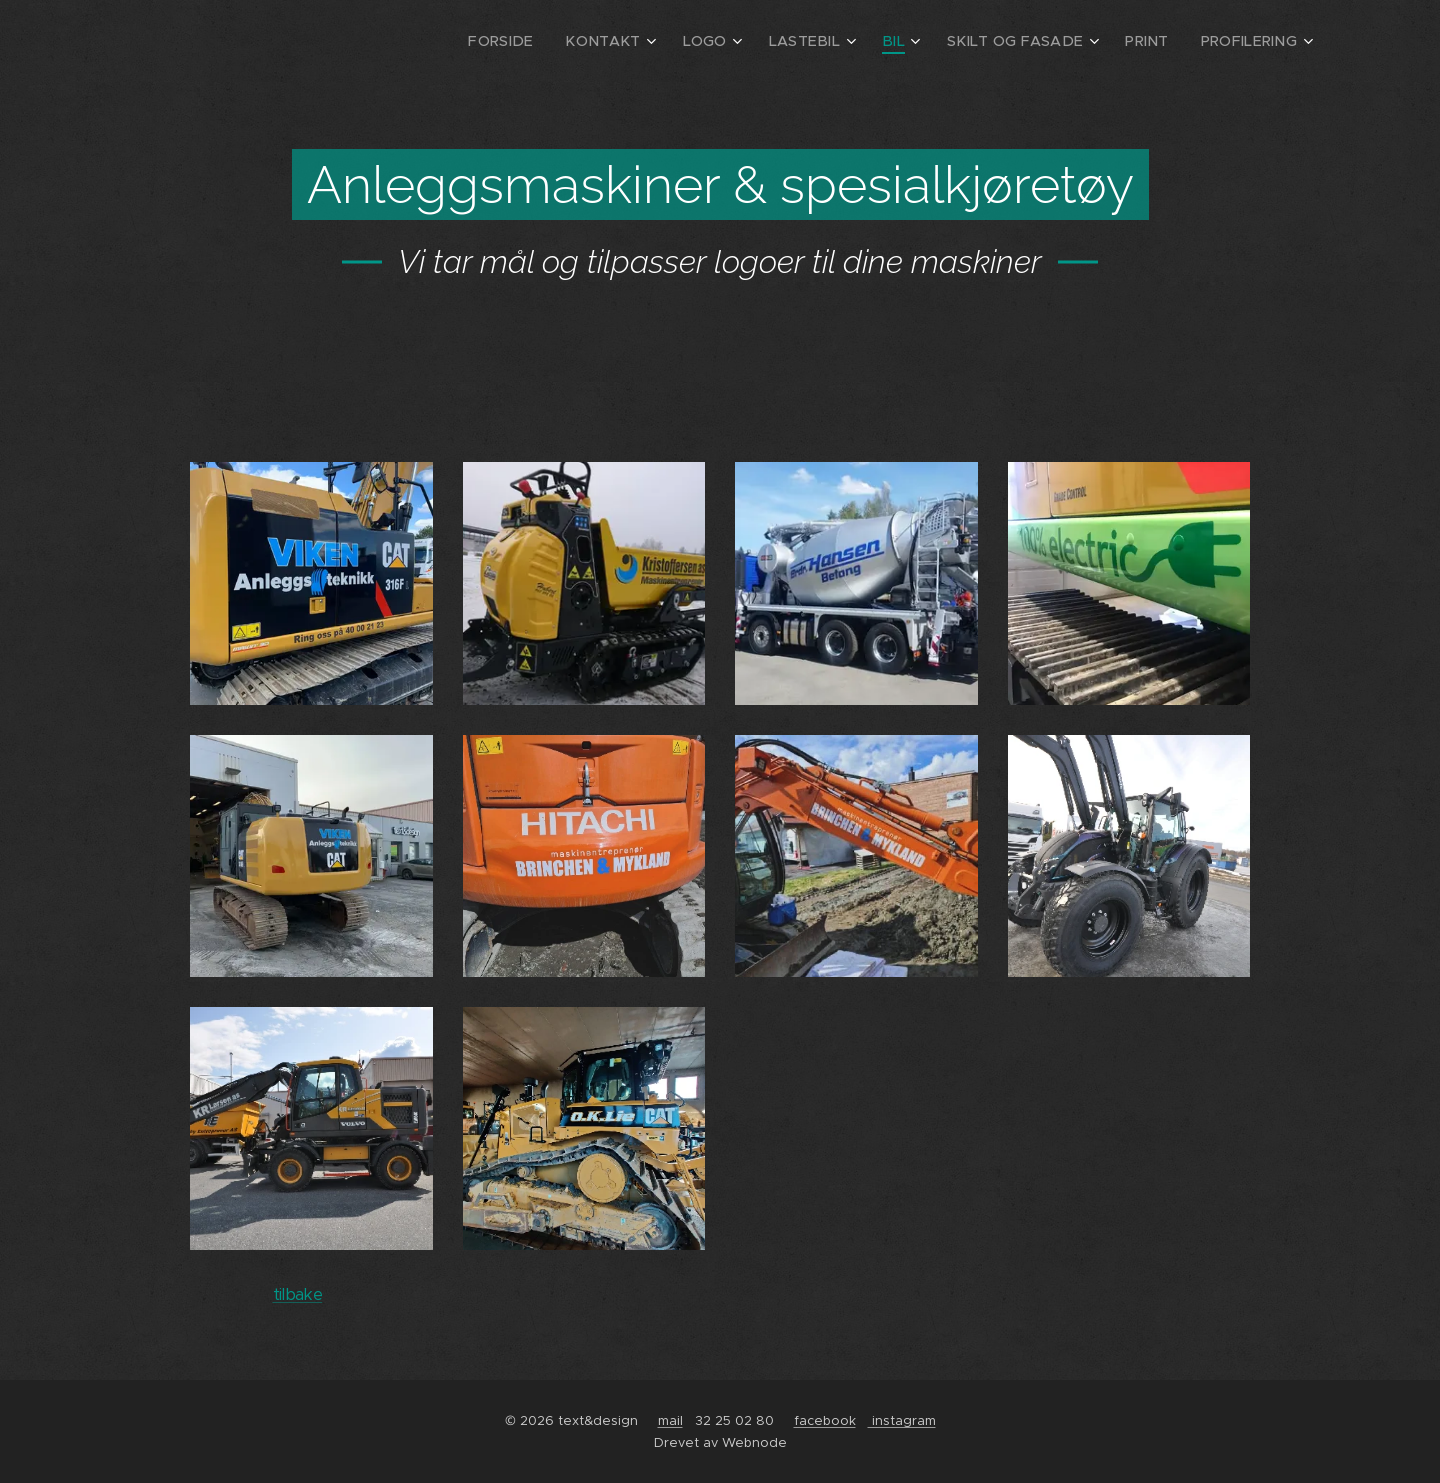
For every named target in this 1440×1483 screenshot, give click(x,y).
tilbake (298, 1294)
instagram (902, 1420)
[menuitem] (556, 41)
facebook (825, 1420)
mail (670, 1420)
